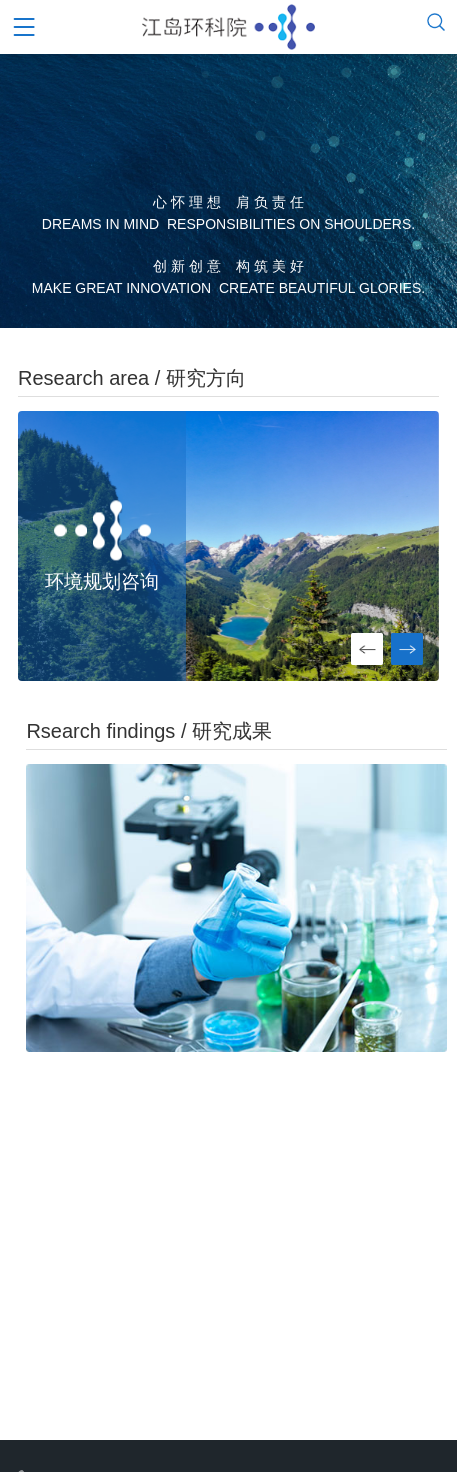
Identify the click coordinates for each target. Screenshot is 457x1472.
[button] (407, 649)
